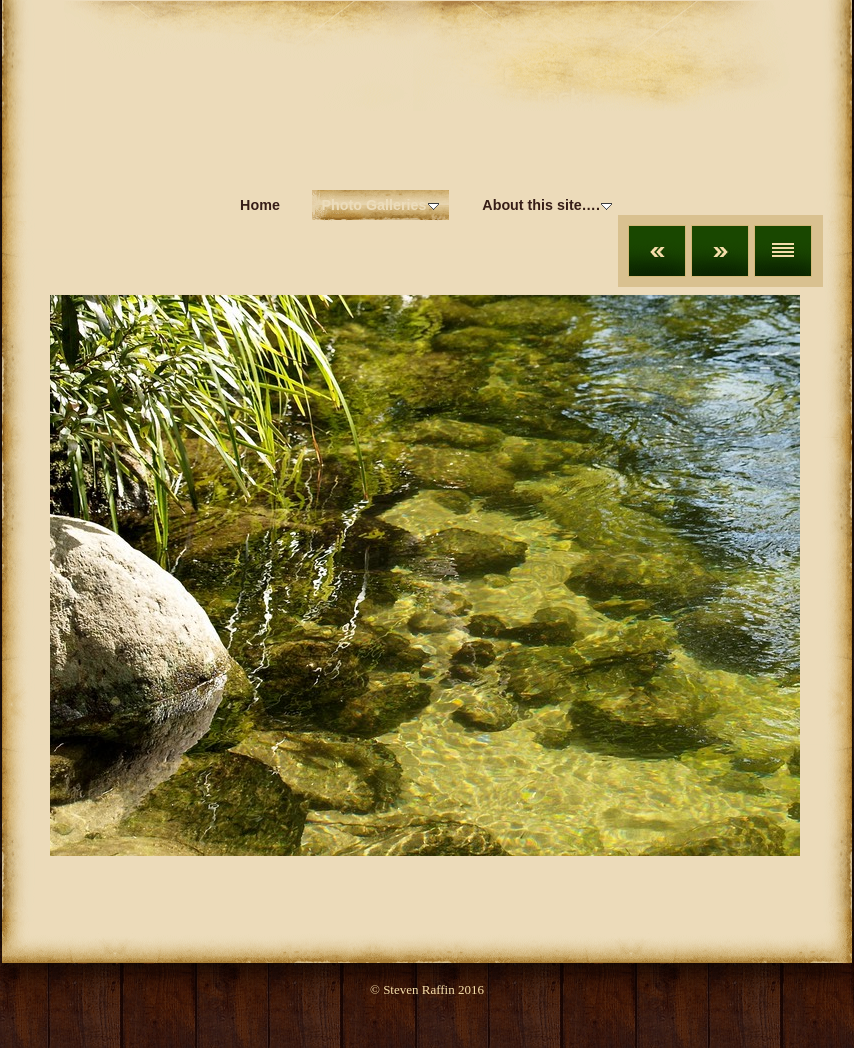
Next (720, 251)
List (783, 251)
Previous (657, 251)
